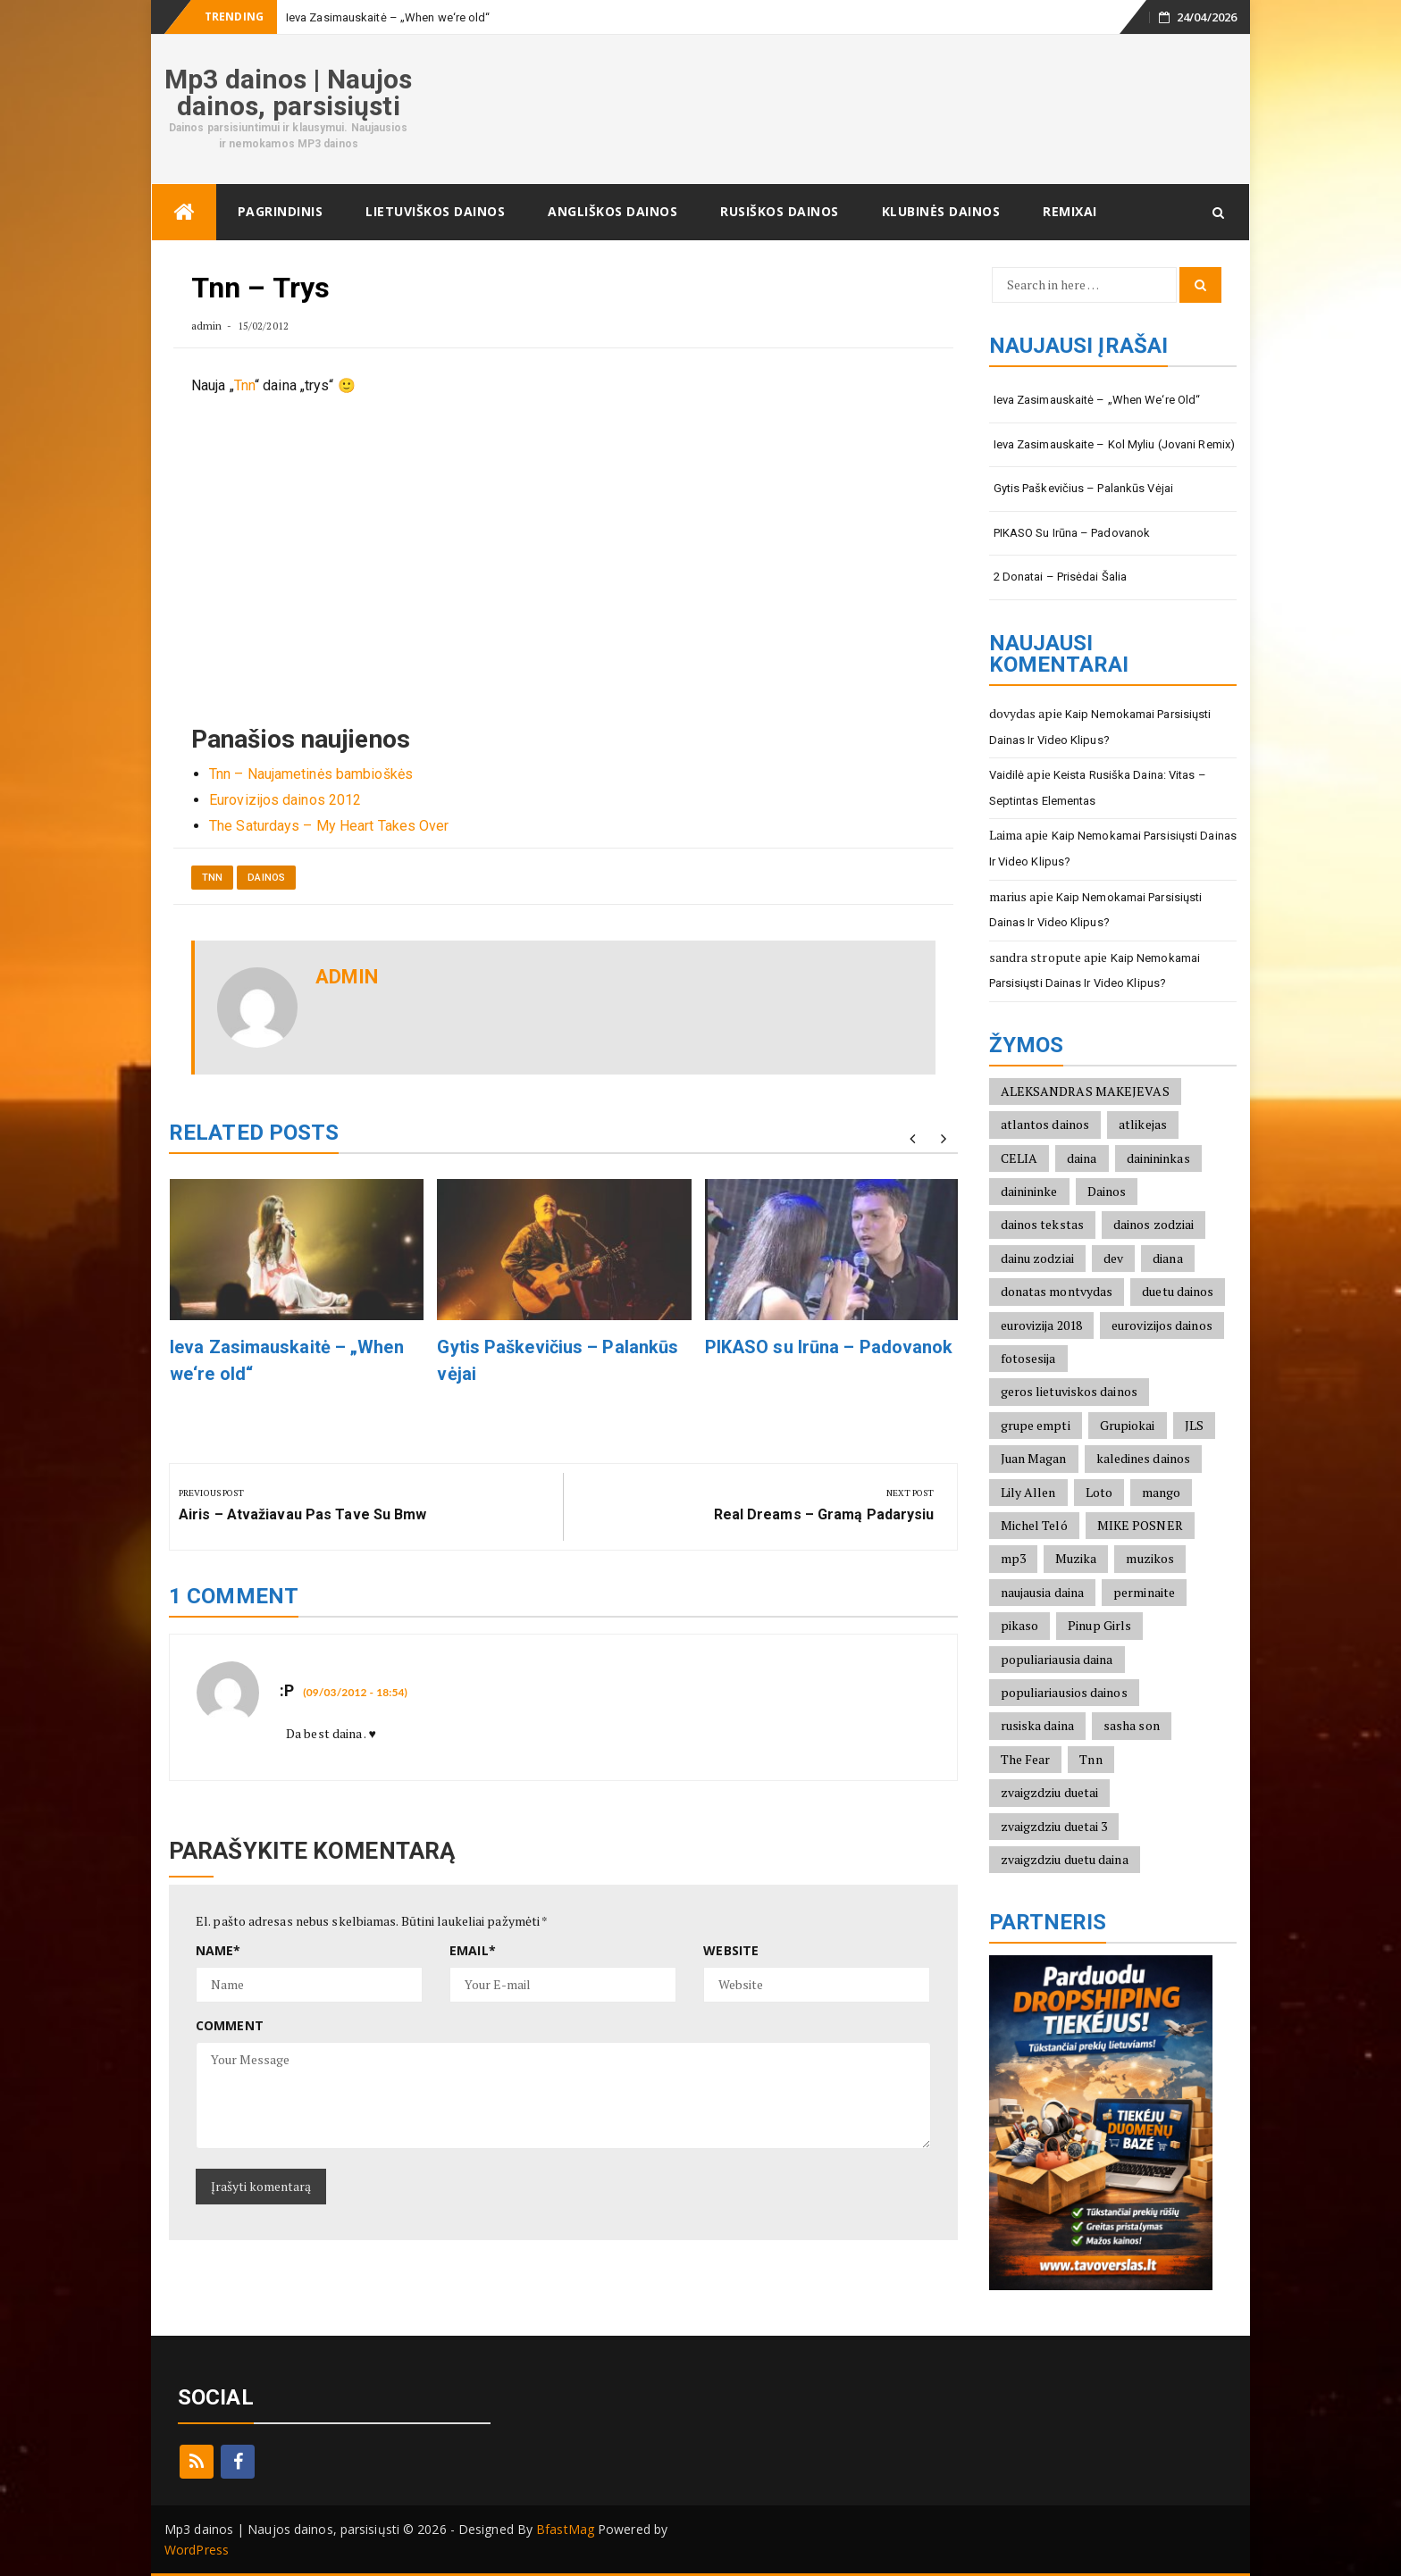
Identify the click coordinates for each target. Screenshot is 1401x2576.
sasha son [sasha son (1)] (1131, 1725)
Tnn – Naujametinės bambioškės (311, 773)
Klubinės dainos (941, 211)
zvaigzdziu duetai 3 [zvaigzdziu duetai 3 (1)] (1054, 1826)
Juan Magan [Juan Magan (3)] (1034, 1458)
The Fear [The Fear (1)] (1026, 1759)
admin (206, 325)
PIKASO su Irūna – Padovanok (829, 1347)
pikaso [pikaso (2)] (1020, 1625)
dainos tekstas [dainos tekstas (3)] (1042, 1224)
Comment (230, 2025)
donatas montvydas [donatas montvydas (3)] (1057, 1291)
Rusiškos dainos (779, 211)
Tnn (244, 385)
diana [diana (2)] (1168, 1258)
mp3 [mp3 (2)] (1013, 1558)
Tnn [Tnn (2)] (1090, 1759)
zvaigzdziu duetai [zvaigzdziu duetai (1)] (1050, 1792)
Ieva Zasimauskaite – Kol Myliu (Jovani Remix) (1115, 444)
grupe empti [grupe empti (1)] (1035, 1425)
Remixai (1070, 211)
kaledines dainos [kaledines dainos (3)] (1143, 1458)
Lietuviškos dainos (435, 211)
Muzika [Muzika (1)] (1076, 1558)
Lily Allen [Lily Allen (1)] (1028, 1492)
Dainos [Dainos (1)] (1107, 1191)
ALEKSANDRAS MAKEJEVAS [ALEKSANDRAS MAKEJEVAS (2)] (1085, 1091)
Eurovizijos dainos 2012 (285, 799)
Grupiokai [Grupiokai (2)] (1127, 1425)
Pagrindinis (280, 211)
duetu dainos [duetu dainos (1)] (1177, 1291)
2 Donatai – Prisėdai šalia (1061, 576)
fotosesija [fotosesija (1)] (1028, 1358)
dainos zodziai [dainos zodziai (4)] (1153, 1224)
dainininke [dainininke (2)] (1029, 1191)
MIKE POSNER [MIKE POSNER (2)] (1140, 1525)
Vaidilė (1007, 775)
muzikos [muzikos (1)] (1150, 1558)
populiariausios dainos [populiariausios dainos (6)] (1064, 1692)
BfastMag (565, 2529)
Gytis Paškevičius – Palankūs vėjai (1083, 488)
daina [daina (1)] (1082, 1158)
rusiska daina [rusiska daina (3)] (1037, 1725)
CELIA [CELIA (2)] (1019, 1158)
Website (731, 1950)
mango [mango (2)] (1161, 1492)
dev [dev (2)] (1113, 1258)
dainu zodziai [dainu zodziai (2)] (1037, 1258)
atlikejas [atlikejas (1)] (1143, 1124)
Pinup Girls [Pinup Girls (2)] (1099, 1625)
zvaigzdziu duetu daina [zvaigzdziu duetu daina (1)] (1064, 1859)
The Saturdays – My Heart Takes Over (329, 825)
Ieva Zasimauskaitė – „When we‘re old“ (388, 17)
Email (472, 1950)
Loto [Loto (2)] (1099, 1492)
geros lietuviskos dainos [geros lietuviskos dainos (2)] (1069, 1391)
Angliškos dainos (612, 211)
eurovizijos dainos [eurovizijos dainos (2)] (1162, 1325)
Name (218, 1950)
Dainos (266, 877)
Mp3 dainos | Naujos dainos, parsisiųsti (288, 92)
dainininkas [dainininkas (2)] (1158, 1158)
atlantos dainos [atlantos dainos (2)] (1045, 1124)
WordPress (196, 2549)
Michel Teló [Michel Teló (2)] (1034, 1525)
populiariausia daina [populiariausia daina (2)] (1057, 1659)
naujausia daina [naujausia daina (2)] (1043, 1592)
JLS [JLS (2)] (1194, 1425)
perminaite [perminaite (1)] (1144, 1592)
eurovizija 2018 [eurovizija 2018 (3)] (1042, 1325)
